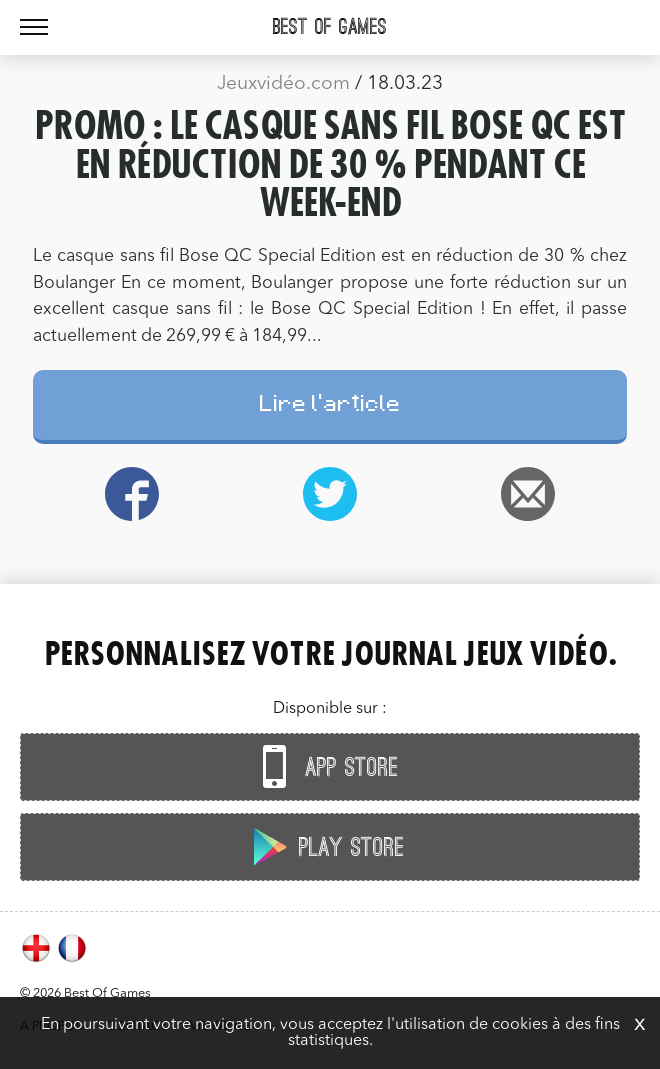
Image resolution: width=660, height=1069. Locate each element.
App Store (325, 766)
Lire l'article (330, 406)
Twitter (330, 494)
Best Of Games (330, 27)
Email (528, 494)
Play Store (325, 846)
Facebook (132, 494)
